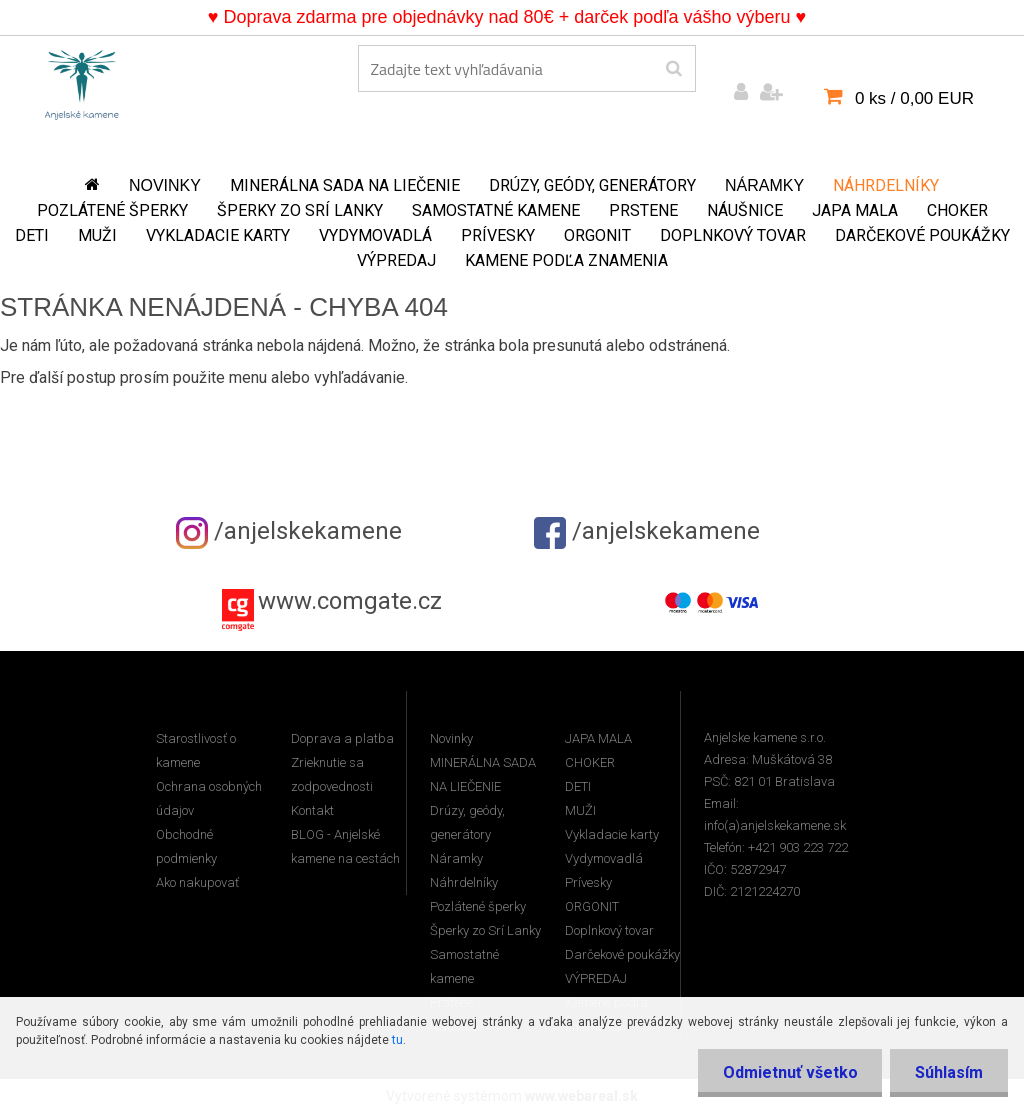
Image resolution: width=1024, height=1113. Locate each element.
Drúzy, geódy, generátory (592, 185)
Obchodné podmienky (186, 846)
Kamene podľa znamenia (566, 260)
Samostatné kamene (496, 210)
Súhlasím (949, 1072)
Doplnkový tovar (733, 235)
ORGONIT (597, 235)
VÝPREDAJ (396, 260)
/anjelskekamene (289, 531)
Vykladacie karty (218, 235)
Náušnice (745, 210)
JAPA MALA (855, 210)
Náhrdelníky (886, 185)
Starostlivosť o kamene (196, 750)
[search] (673, 69)
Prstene (643, 210)
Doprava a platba (342, 738)
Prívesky (498, 235)
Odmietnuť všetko (789, 1072)
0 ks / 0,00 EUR (914, 98)
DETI (32, 235)
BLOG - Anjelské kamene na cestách (345, 846)
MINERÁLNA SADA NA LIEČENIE (345, 185)
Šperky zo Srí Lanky (300, 210)
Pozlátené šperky (112, 210)
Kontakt (312, 810)
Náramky (764, 185)
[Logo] (82, 81)
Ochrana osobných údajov (209, 798)
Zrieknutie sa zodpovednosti (332, 774)
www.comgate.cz (350, 601)
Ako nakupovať (197, 882)
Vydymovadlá (375, 235)
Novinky (165, 185)
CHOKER (957, 210)
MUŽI (97, 235)
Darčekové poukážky (922, 235)
